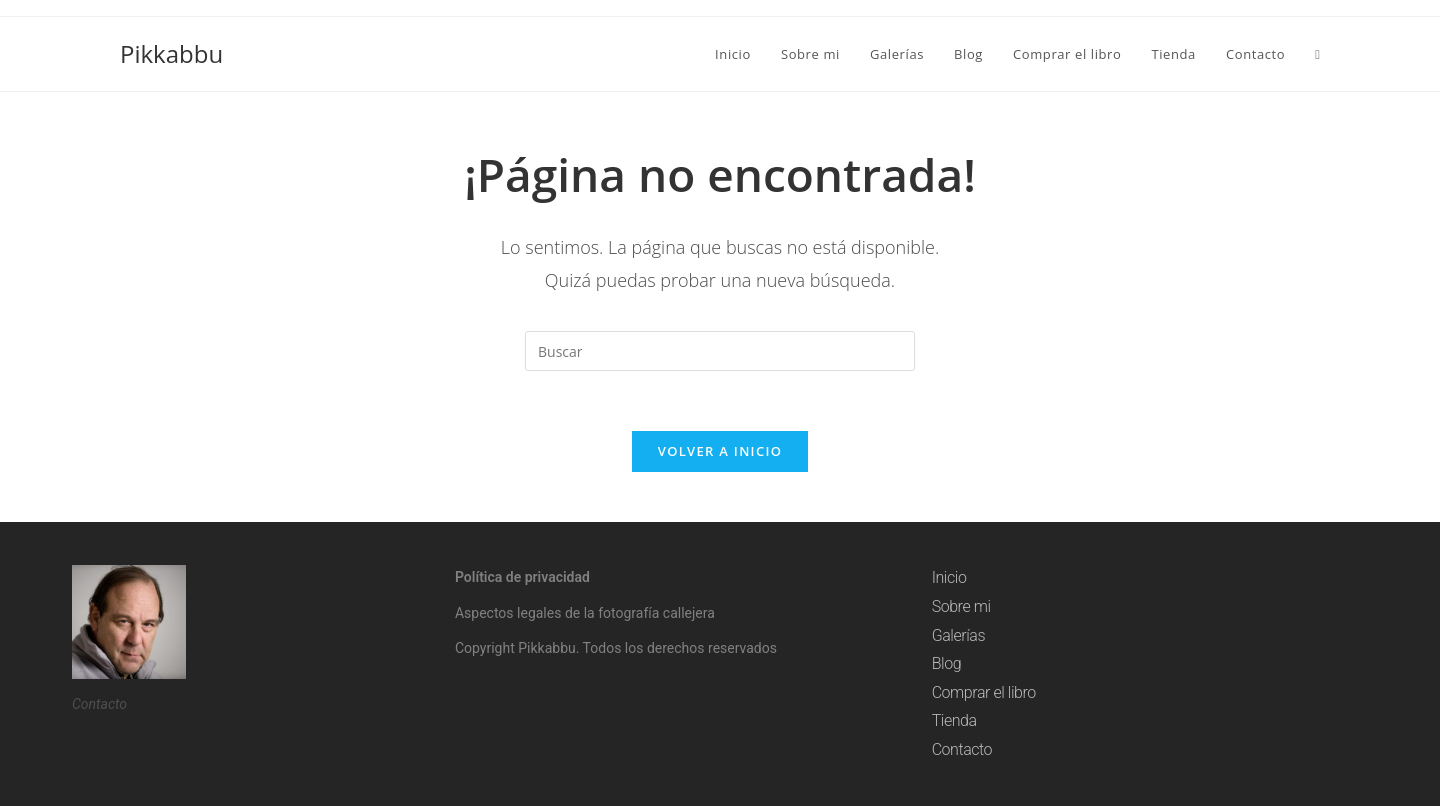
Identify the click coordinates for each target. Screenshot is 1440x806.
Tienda (954, 720)
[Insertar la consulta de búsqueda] (720, 351)
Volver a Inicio (720, 451)
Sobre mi (961, 606)
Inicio (949, 577)
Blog (946, 663)
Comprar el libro (984, 692)
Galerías (958, 635)
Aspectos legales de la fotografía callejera (585, 613)
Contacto (962, 749)
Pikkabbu (171, 53)
